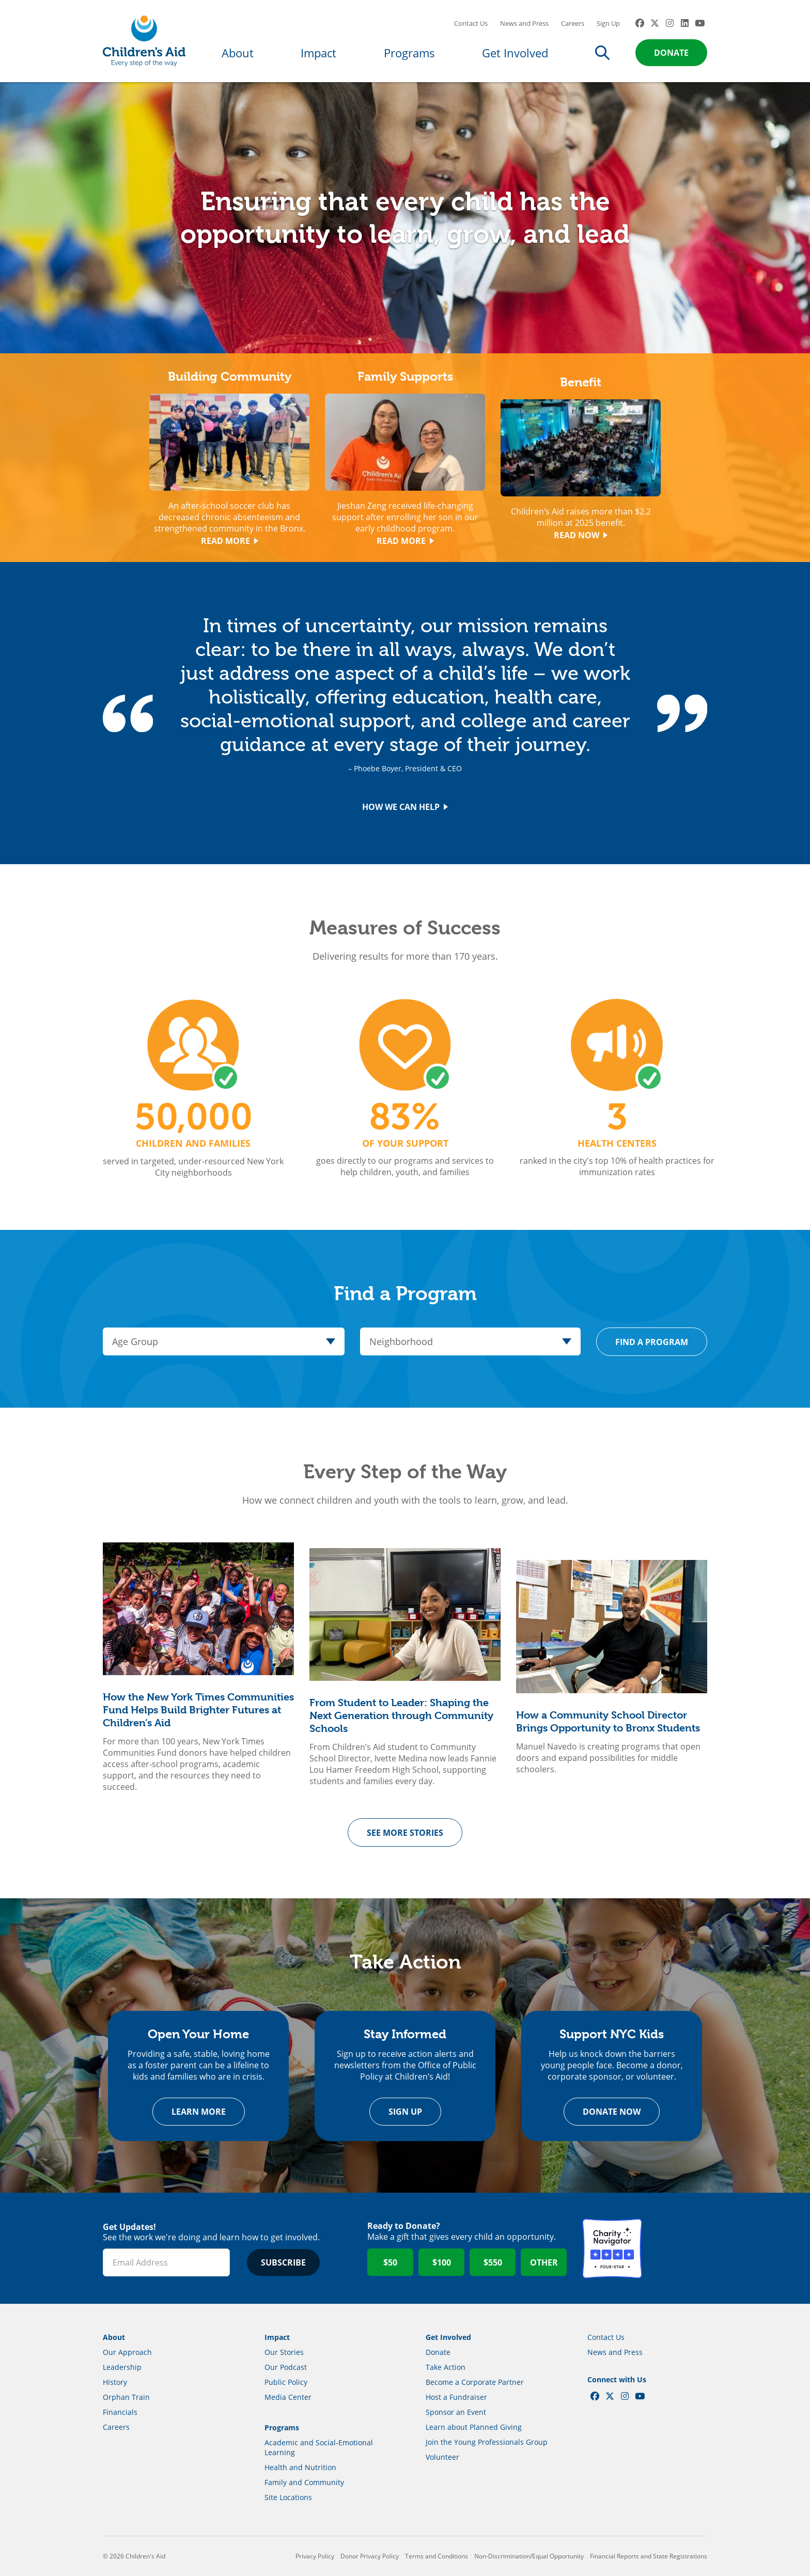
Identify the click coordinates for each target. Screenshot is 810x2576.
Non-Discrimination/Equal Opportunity (529, 2556)
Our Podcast (285, 2367)
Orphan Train (126, 2397)
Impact (318, 52)
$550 (493, 2262)
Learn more (199, 2111)
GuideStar (677, 2248)
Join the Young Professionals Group (487, 2442)
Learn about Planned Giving (474, 2427)
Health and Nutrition (300, 2467)
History (115, 2382)
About (238, 52)
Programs (409, 52)
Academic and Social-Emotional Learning (318, 2447)
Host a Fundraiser (456, 2397)
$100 (441, 2262)
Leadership (122, 2367)
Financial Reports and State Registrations (648, 2556)
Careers (572, 23)
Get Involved (515, 52)
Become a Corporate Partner (475, 2382)
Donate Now (612, 2111)
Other (544, 2262)
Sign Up (608, 23)
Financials (120, 2412)
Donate (671, 52)
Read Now (581, 535)
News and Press (524, 23)
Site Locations (288, 2497)
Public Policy (285, 2382)
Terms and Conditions (436, 2556)
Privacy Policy (314, 2556)
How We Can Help (405, 807)
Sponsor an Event (456, 2412)
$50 (390, 2262)
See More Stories (405, 1832)
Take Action (445, 2367)
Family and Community (304, 2482)
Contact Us (471, 23)
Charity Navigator (612, 2248)
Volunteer (442, 2457)
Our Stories (284, 2352)
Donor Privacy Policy (369, 2556)
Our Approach (127, 2352)
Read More (229, 541)
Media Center (287, 2397)
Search (602, 52)
